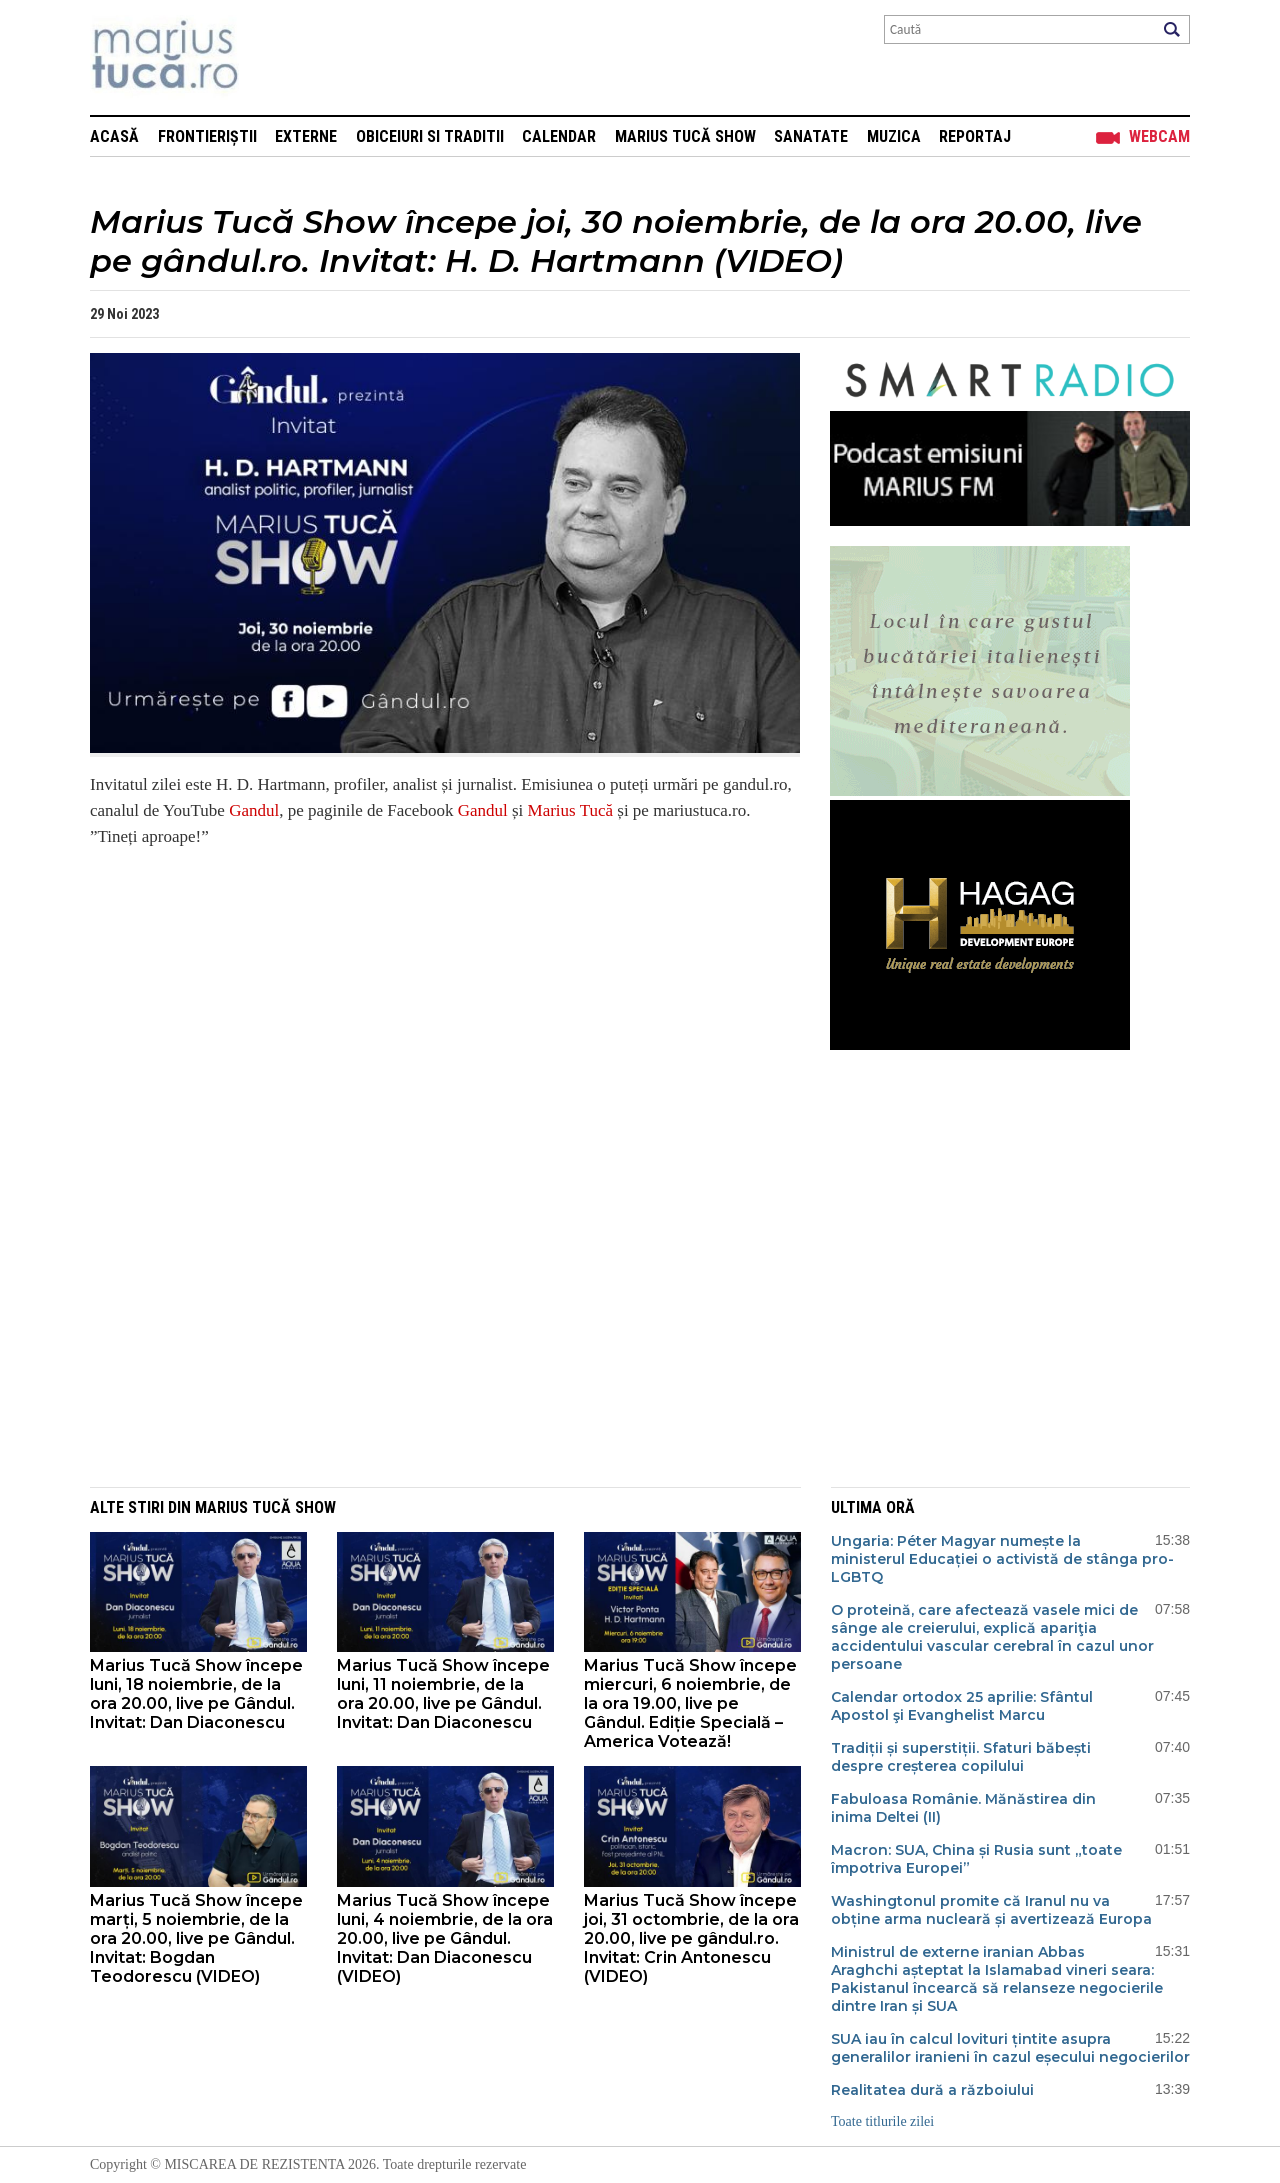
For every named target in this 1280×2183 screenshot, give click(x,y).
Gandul (254, 810)
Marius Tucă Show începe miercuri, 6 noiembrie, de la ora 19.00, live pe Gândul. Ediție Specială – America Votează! (690, 1703)
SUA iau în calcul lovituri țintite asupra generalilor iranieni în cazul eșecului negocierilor (1010, 2048)
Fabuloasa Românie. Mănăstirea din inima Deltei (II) (963, 1808)
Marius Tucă (570, 810)
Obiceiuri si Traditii (430, 136)
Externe (306, 136)
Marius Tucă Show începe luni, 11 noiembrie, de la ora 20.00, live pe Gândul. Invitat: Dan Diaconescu (443, 1694)
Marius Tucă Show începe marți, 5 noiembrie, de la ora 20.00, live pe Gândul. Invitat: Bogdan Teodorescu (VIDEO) (196, 1938)
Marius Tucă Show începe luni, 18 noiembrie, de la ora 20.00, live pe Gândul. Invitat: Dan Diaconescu (196, 1694)
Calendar (559, 136)
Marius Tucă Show (685, 136)
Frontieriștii (207, 136)
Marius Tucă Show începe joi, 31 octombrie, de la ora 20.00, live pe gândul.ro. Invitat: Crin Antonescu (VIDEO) (691, 1938)
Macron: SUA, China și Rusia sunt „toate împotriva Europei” (976, 1859)
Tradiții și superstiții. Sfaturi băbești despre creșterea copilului (961, 1757)
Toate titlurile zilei (882, 2121)
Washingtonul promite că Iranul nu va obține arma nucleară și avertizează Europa (991, 1910)
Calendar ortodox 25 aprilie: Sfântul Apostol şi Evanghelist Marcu (962, 1706)
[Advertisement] (430, 1343)
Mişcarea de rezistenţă (272, 57)
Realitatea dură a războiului (932, 2090)
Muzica (894, 136)
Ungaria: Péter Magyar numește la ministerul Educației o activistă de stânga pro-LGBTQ (1002, 1559)
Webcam (1159, 136)
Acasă (114, 136)
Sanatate (811, 136)
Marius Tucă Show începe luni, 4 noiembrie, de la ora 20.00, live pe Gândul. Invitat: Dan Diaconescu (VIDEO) (445, 1938)
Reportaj (975, 136)
